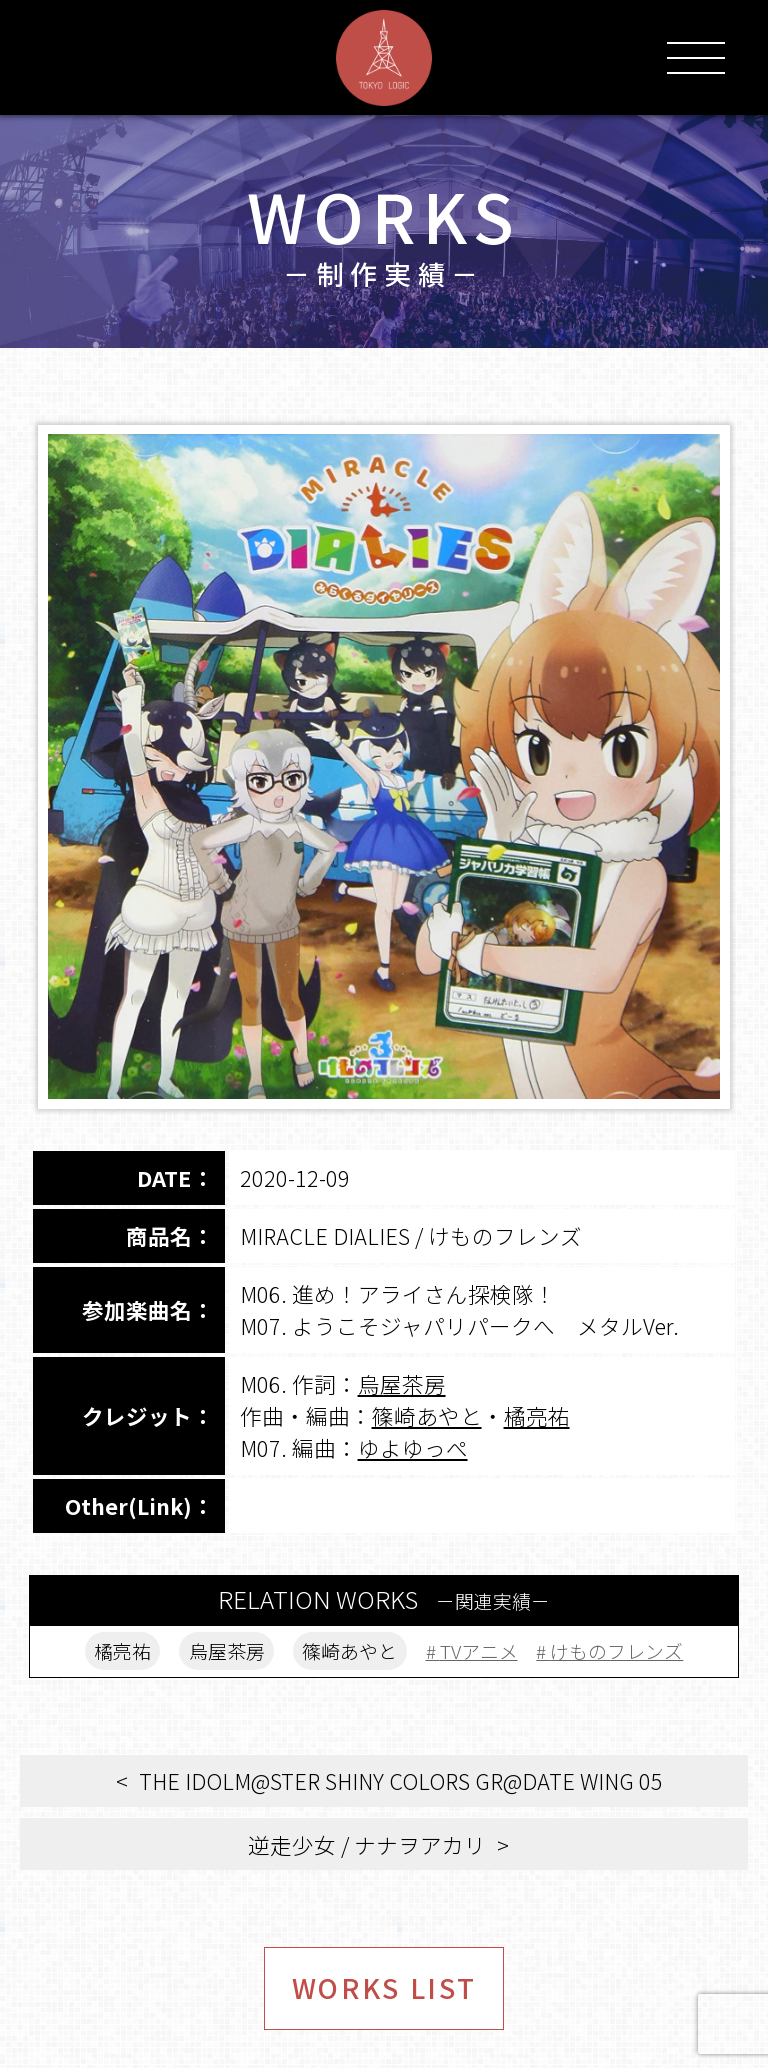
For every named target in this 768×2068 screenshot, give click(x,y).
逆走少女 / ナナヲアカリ (367, 1844)
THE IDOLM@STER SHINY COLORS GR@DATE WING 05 (401, 1780)
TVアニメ (479, 1650)
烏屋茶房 (402, 1383)
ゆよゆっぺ (413, 1447)
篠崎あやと (427, 1415)
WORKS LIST (384, 1987)
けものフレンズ (616, 1650)
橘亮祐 (537, 1415)
